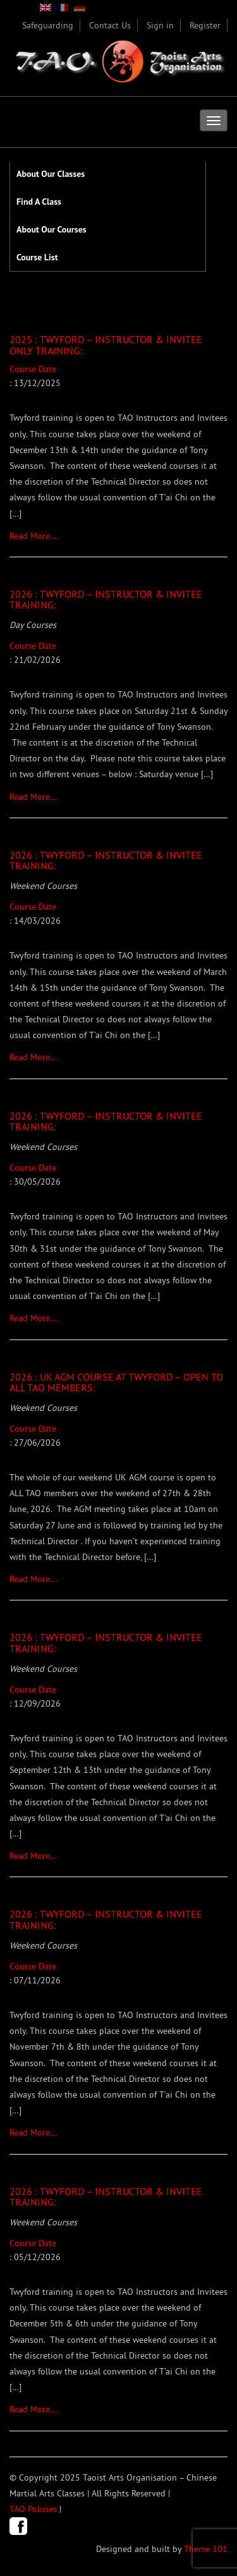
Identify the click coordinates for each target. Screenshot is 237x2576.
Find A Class (38, 201)
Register (205, 25)
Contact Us (110, 25)
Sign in (160, 25)
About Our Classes (50, 173)
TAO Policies (33, 2509)
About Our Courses (51, 229)
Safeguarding (47, 25)
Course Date (118, 442)
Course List (37, 257)
